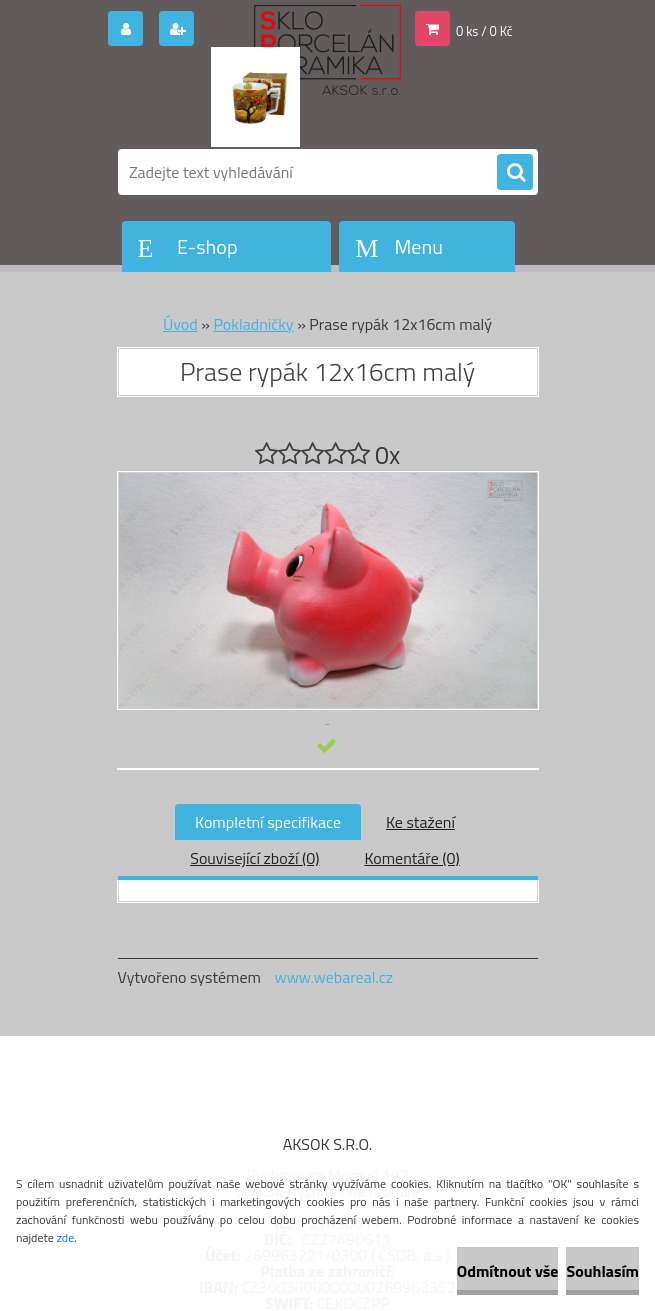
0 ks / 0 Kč (484, 31)
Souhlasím (602, 1271)
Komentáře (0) (411, 858)
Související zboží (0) (254, 858)
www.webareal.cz (333, 977)
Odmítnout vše (508, 1271)
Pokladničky (253, 324)
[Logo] (255, 97)
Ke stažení (420, 822)
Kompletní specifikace (268, 822)
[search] (515, 173)
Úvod (180, 324)
